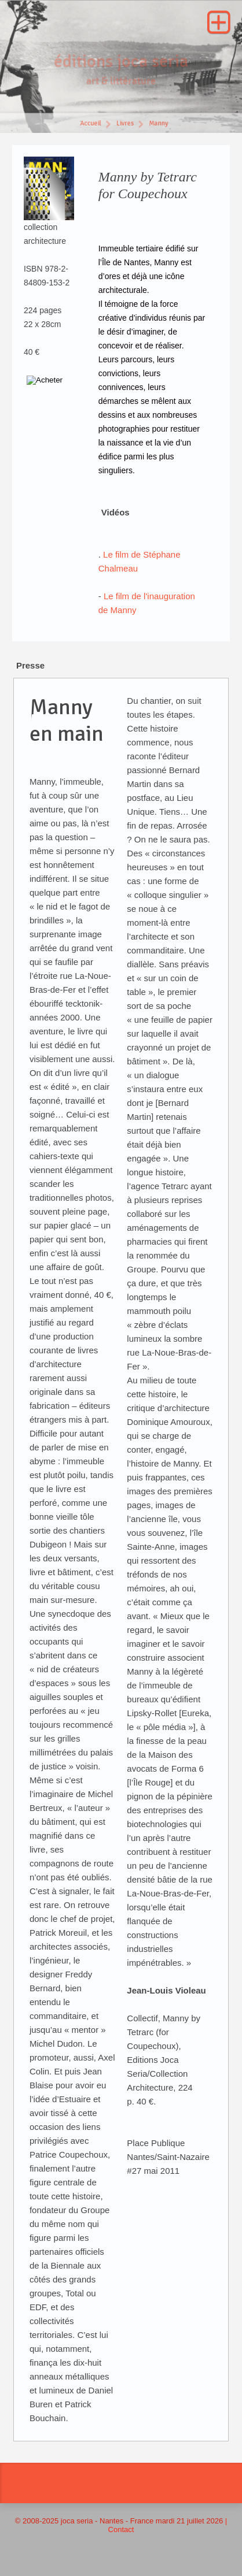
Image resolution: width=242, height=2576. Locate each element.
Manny (159, 125)
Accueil (90, 125)
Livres (125, 125)
